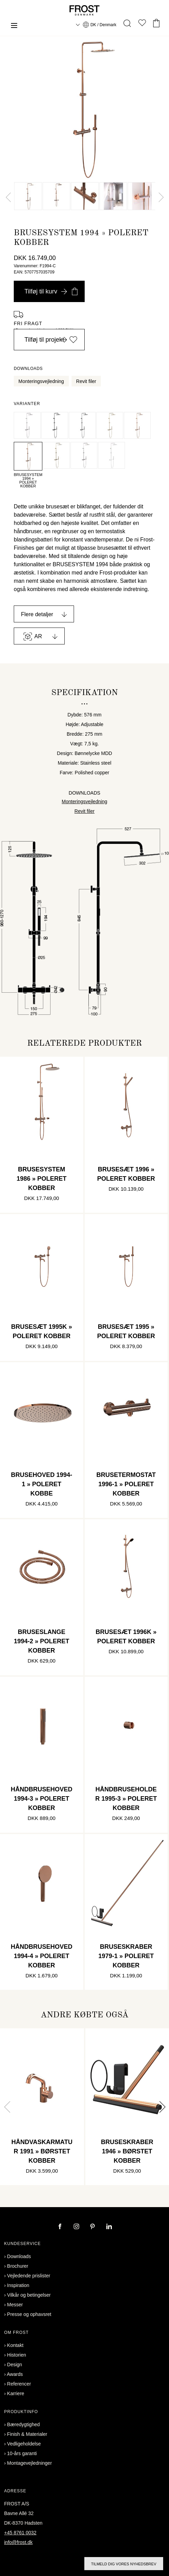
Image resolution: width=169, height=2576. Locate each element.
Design (14, 2364)
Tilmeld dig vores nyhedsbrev (124, 2564)
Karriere (15, 2393)
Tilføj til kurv (50, 291)
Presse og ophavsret (29, 2314)
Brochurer (17, 2266)
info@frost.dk (18, 2542)
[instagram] (77, 2227)
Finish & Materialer (27, 2434)
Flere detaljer (37, 614)
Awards (15, 2374)
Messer (15, 2304)
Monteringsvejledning (41, 381)
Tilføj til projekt (50, 339)
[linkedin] (109, 2227)
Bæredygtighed (23, 2424)
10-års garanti (22, 2453)
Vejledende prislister (28, 2275)
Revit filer (86, 381)
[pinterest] (93, 2227)
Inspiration (18, 2285)
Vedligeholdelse (24, 2443)
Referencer (19, 2384)
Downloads (19, 2256)
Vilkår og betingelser (29, 2295)
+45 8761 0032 (20, 2532)
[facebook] (60, 2227)
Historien (16, 2355)
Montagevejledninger (29, 2463)
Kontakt (15, 2345)
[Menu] (14, 26)
